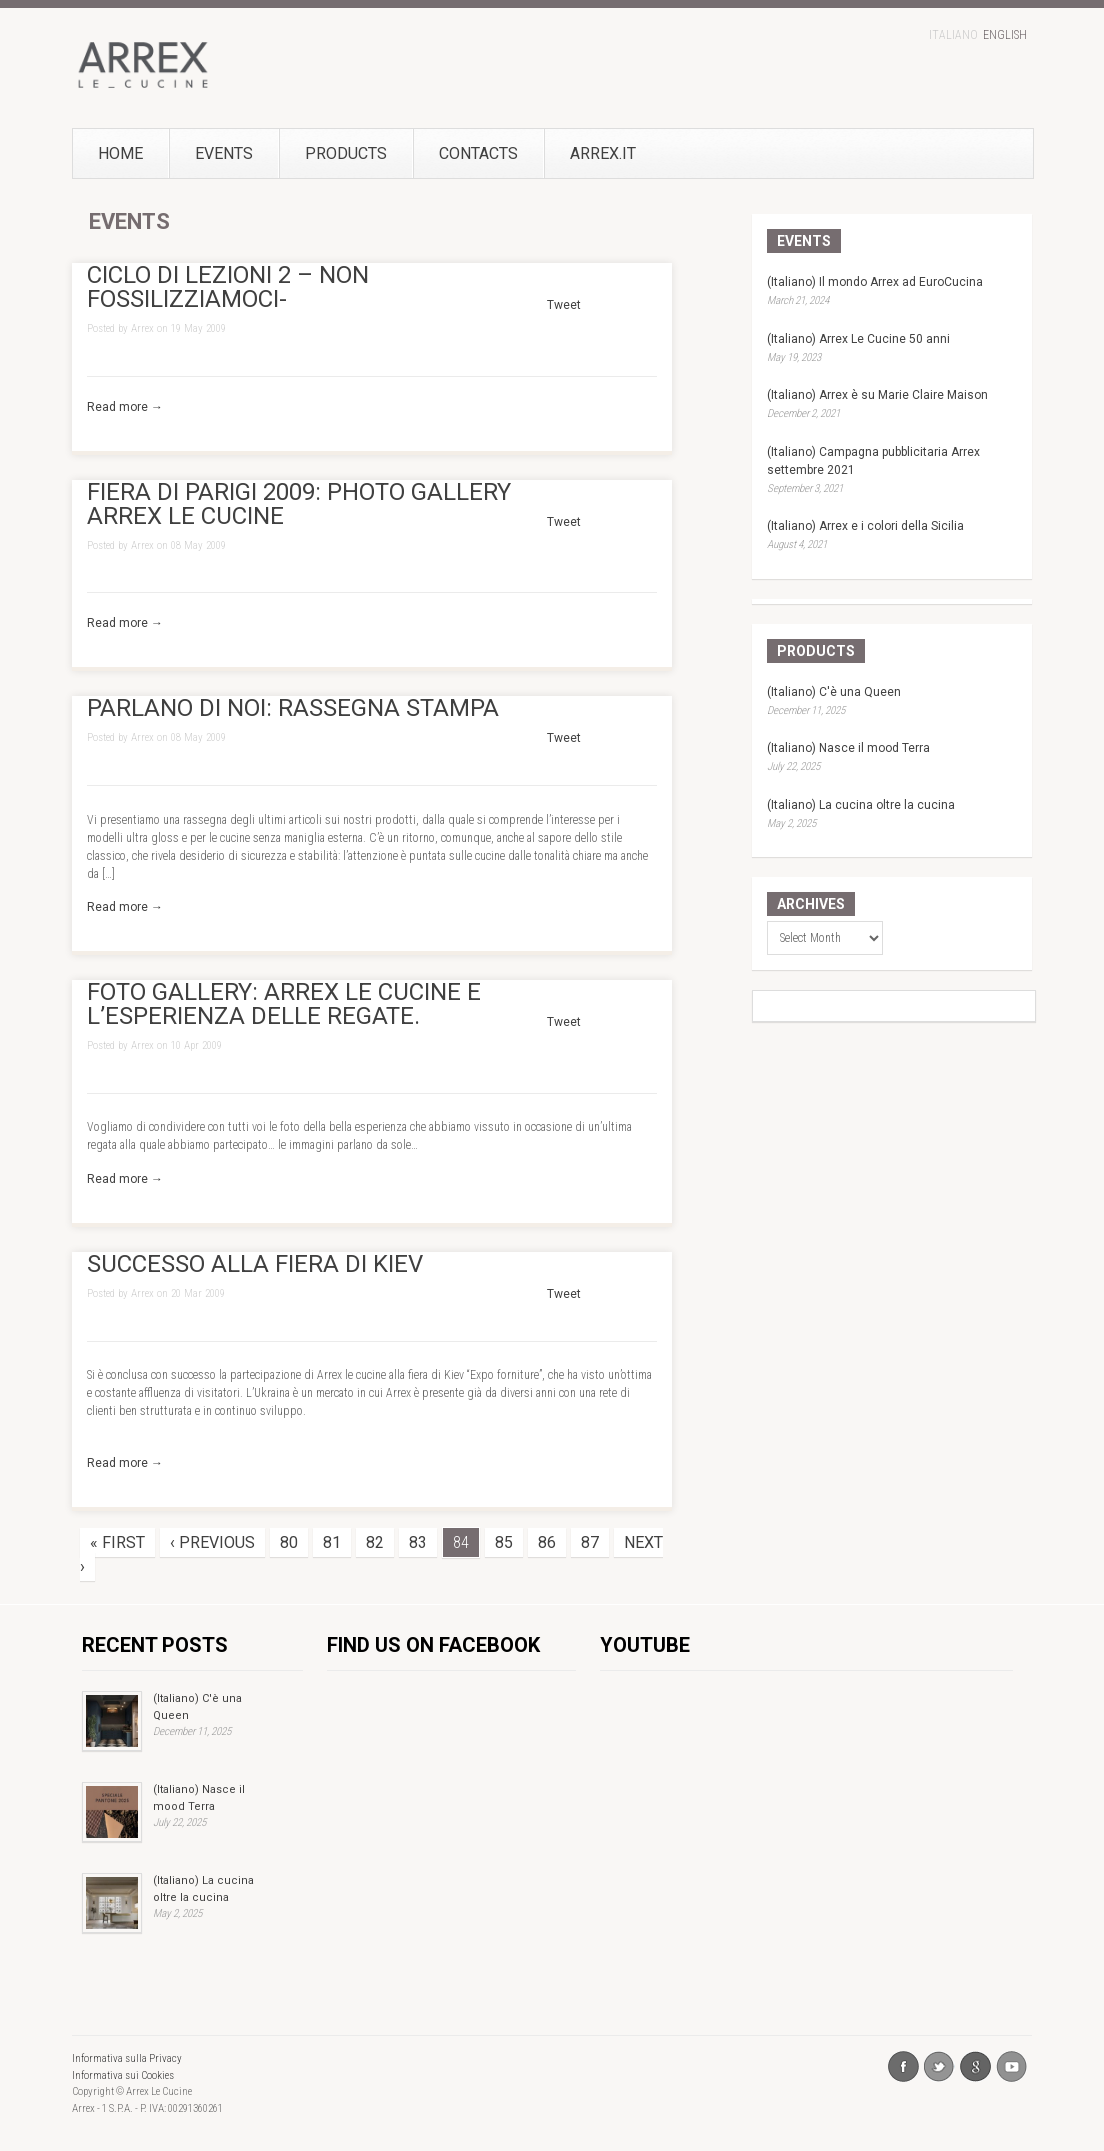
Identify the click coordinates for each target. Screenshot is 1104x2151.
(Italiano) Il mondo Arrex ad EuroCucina (875, 282)
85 (504, 1542)
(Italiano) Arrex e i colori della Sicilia (865, 526)
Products (346, 153)
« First (117, 1542)
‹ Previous (212, 1542)
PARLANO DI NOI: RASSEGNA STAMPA (293, 708)
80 (289, 1542)
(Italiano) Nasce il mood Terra (848, 748)
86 (547, 1542)
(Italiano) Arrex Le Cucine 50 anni (858, 339)
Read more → (125, 407)
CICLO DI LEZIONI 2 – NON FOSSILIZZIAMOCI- (228, 287)
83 (418, 1542)
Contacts (478, 153)
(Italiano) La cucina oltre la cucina (861, 805)
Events (224, 153)
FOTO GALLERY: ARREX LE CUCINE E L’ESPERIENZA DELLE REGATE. (284, 1004)
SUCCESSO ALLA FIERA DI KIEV (255, 1264)
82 (375, 1542)
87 (590, 1542)
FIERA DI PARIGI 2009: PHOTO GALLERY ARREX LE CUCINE (299, 504)
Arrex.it (570, 153)
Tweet (564, 305)
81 (332, 1542)
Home (120, 153)
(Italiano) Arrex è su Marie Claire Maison (877, 395)
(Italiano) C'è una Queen (834, 692)
